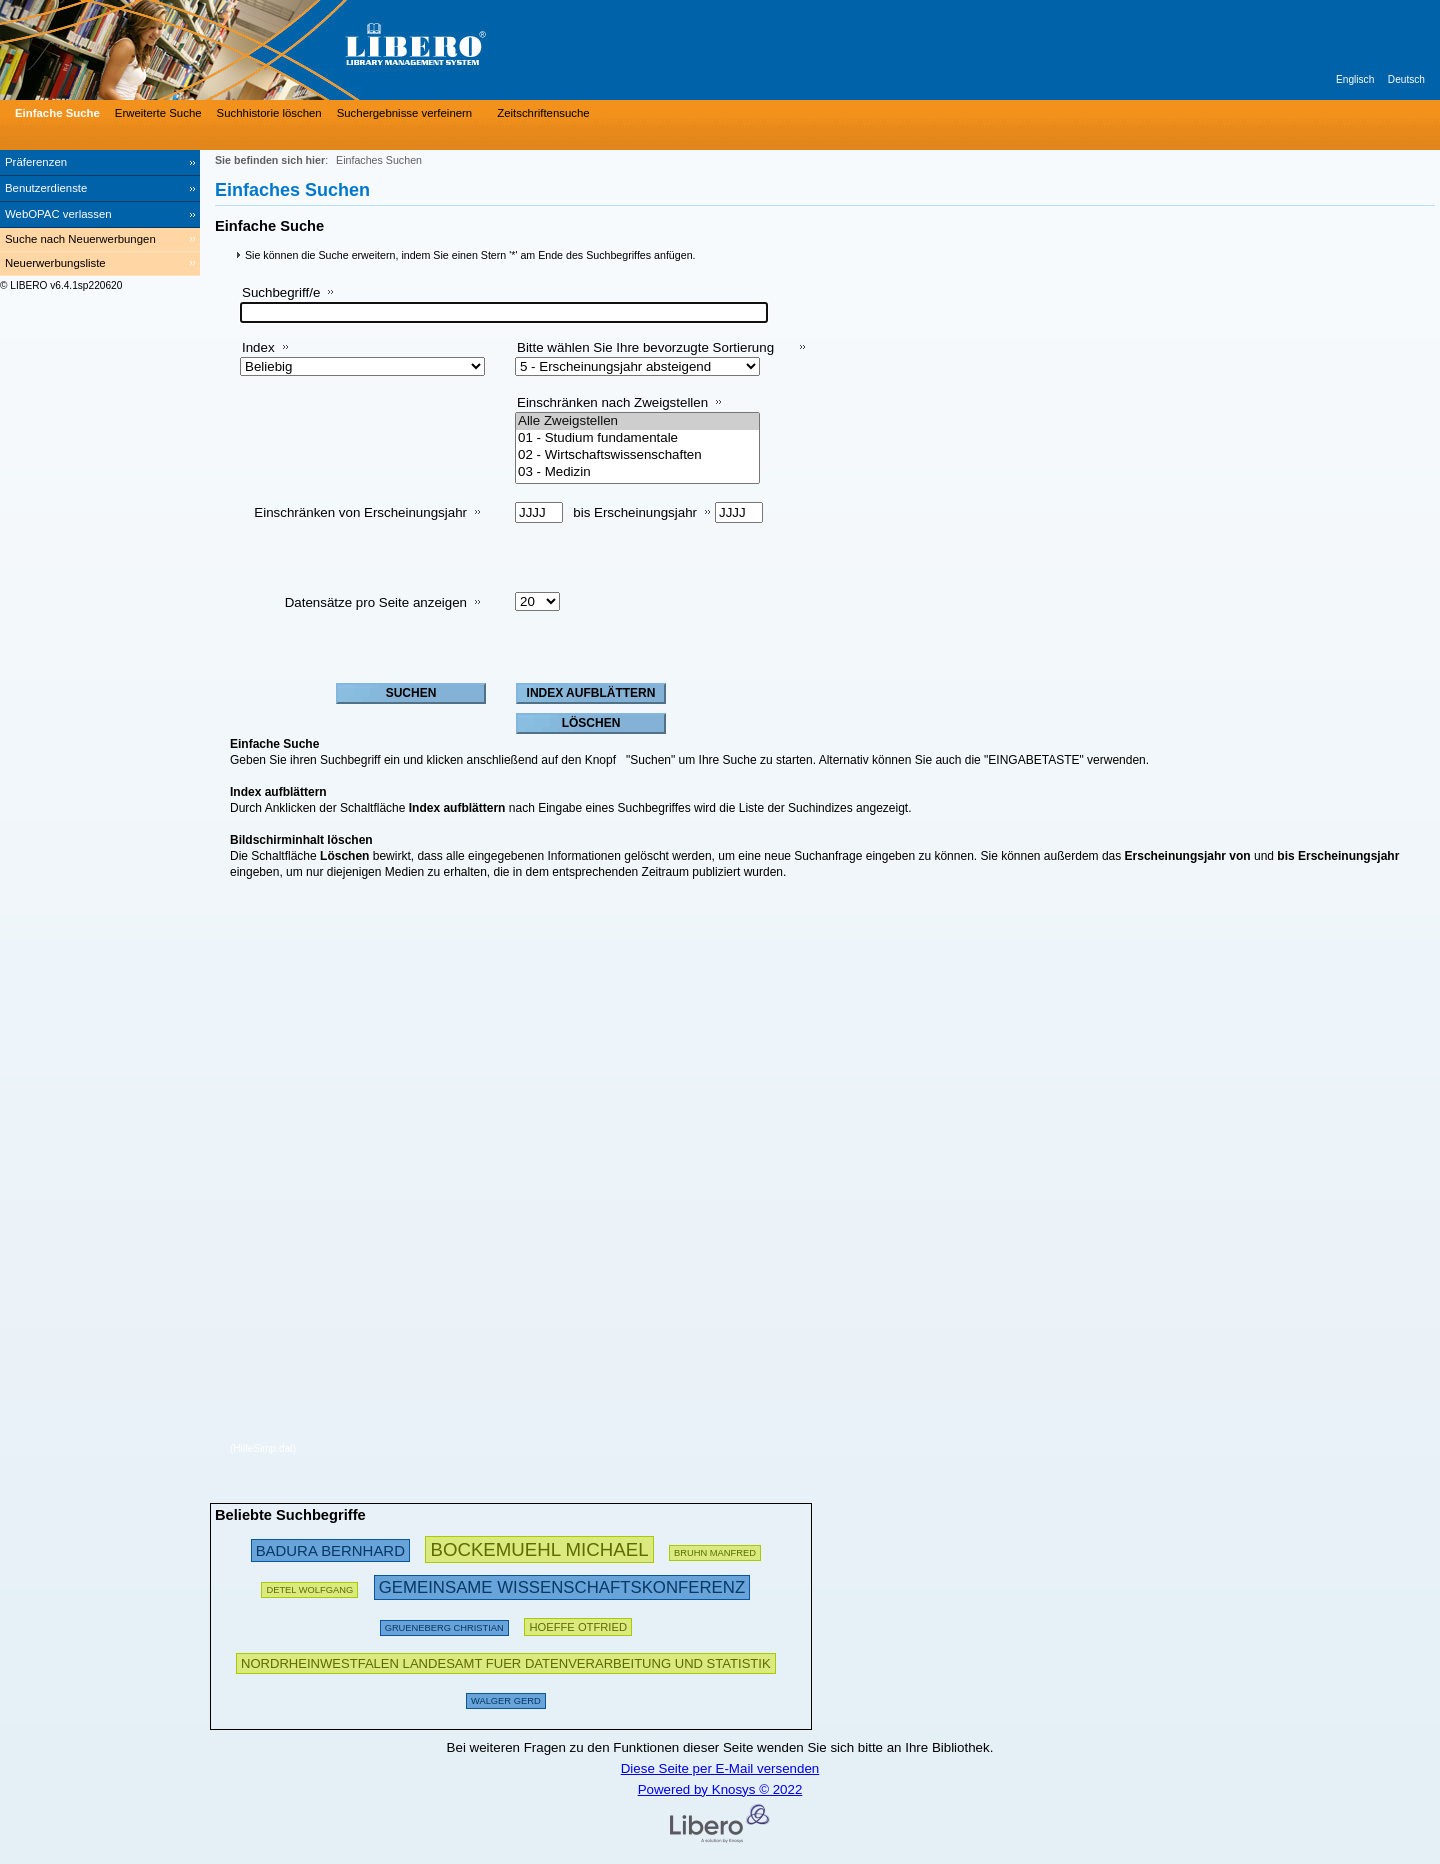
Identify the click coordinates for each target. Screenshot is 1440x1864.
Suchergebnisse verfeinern (405, 113)
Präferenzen (36, 162)
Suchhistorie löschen (269, 113)
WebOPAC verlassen (58, 214)
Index (258, 347)
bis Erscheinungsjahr (635, 512)
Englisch (1355, 79)
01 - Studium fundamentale (637, 438)
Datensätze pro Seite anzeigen (376, 602)
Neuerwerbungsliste (55, 263)
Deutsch (1406, 79)
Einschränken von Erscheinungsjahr (360, 512)
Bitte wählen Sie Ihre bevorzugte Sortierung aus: (645, 355)
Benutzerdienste (46, 188)
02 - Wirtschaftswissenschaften (637, 455)
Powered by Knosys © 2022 (720, 1789)
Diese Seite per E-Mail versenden (720, 1768)
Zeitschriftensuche (543, 113)
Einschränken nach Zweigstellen (612, 402)
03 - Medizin (637, 472)
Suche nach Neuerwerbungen (80, 239)
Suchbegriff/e (281, 292)
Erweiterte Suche (158, 113)
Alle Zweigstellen (637, 421)
